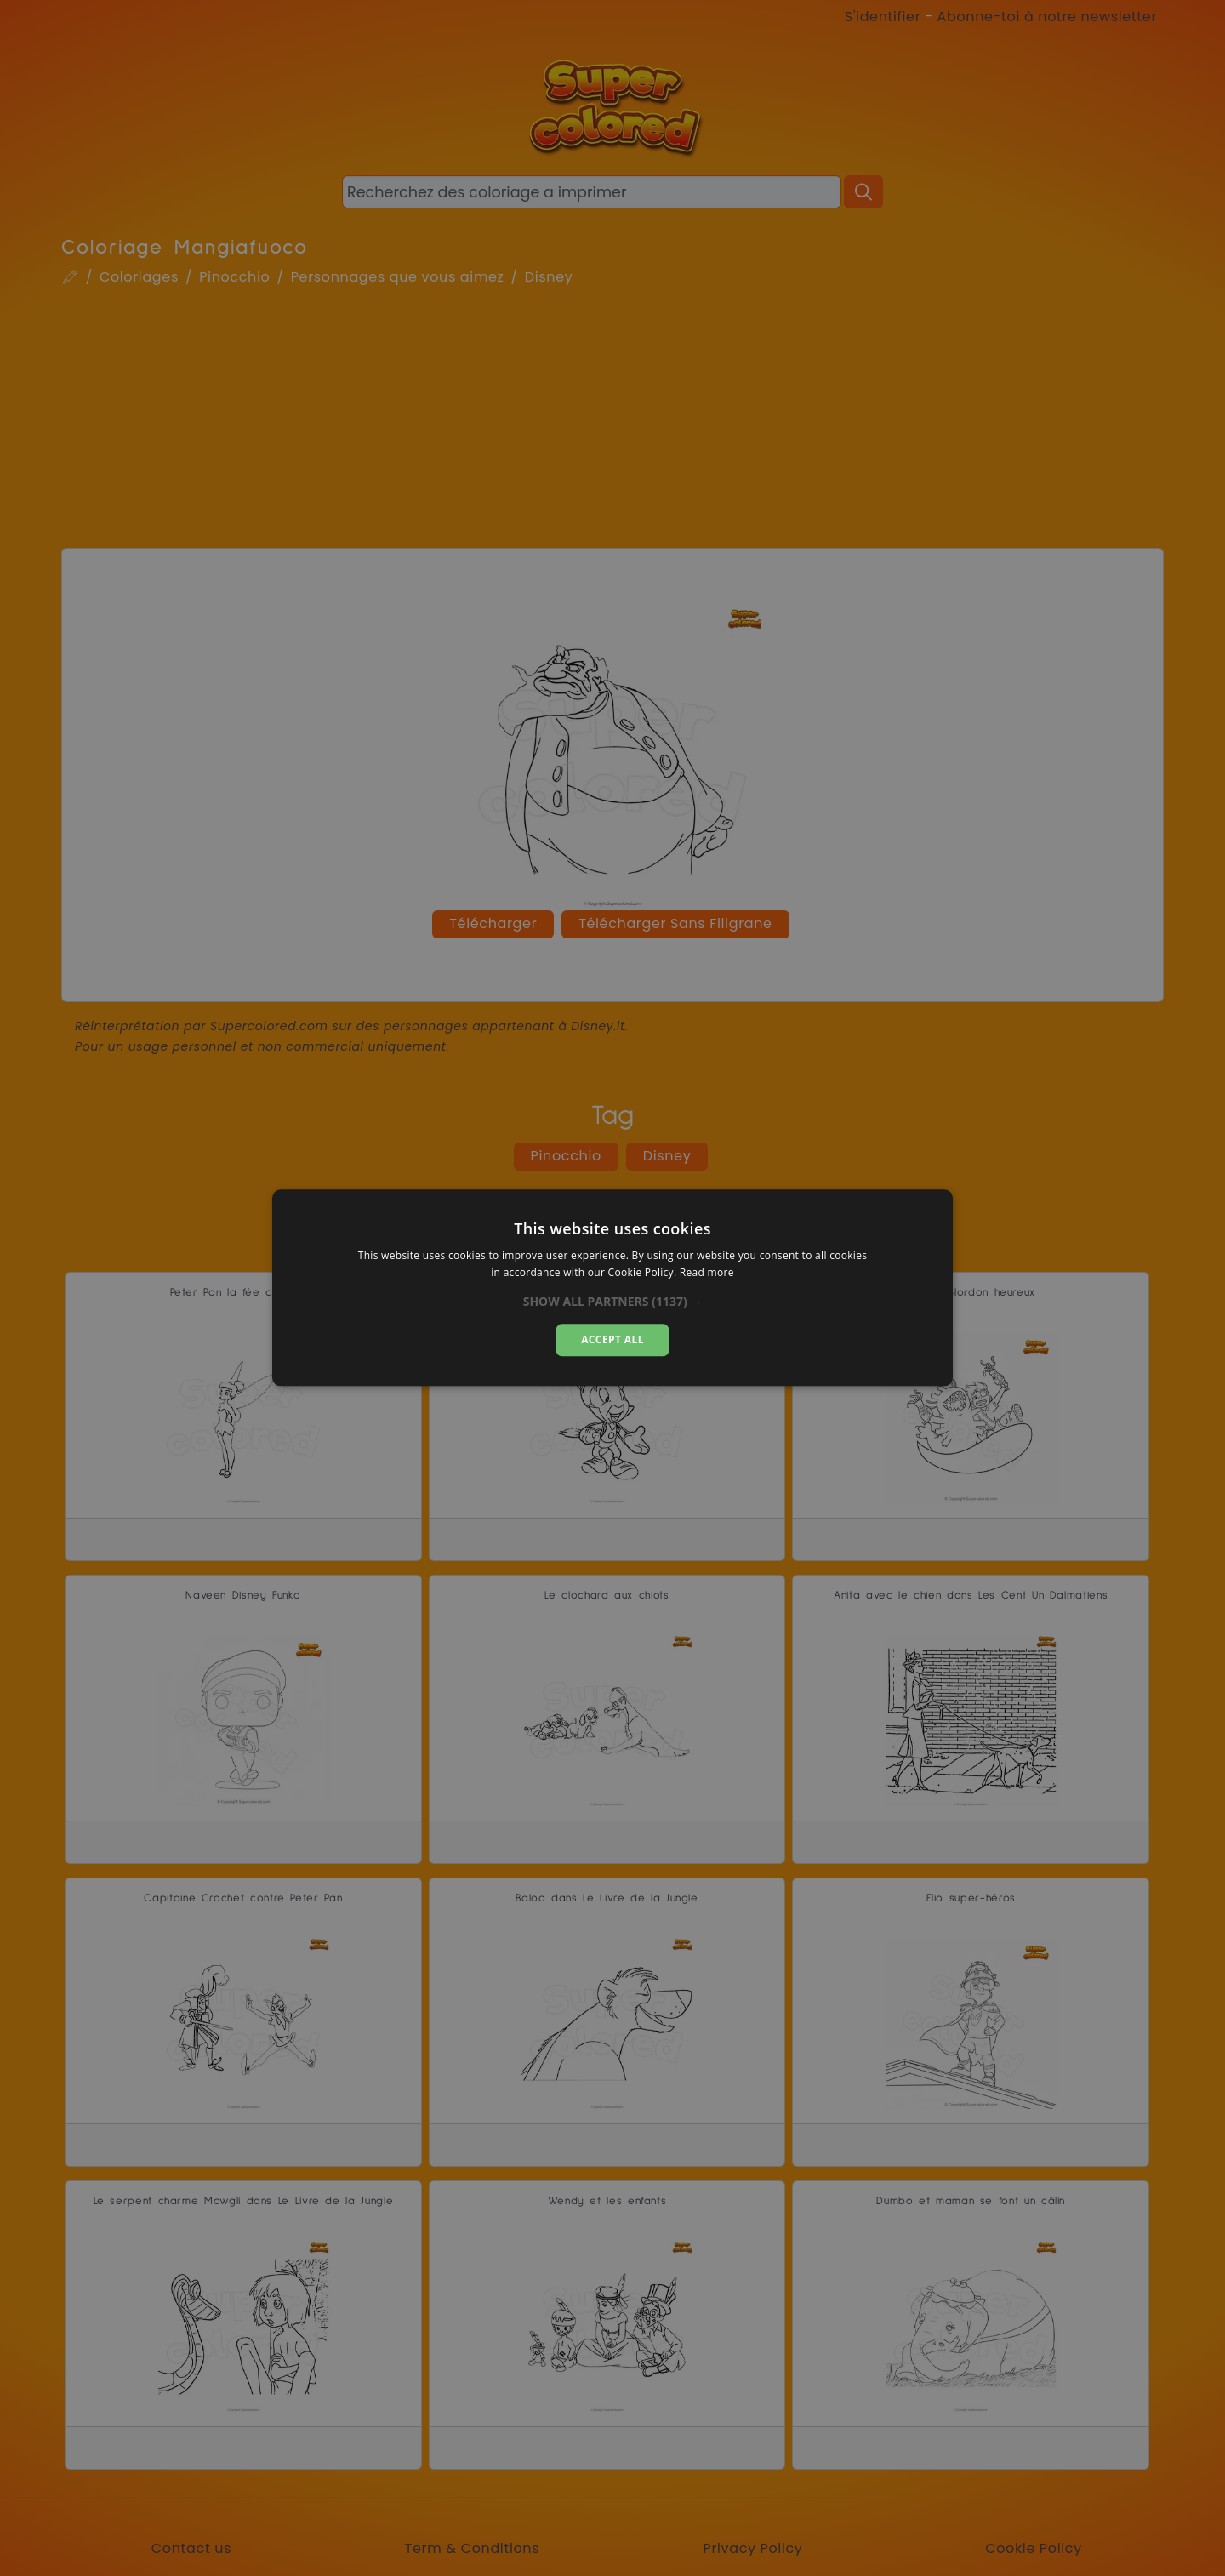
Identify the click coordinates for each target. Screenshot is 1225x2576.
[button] (613, 1301)
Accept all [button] (612, 1339)
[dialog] (612, 1287)
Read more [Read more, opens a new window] (707, 1273)
